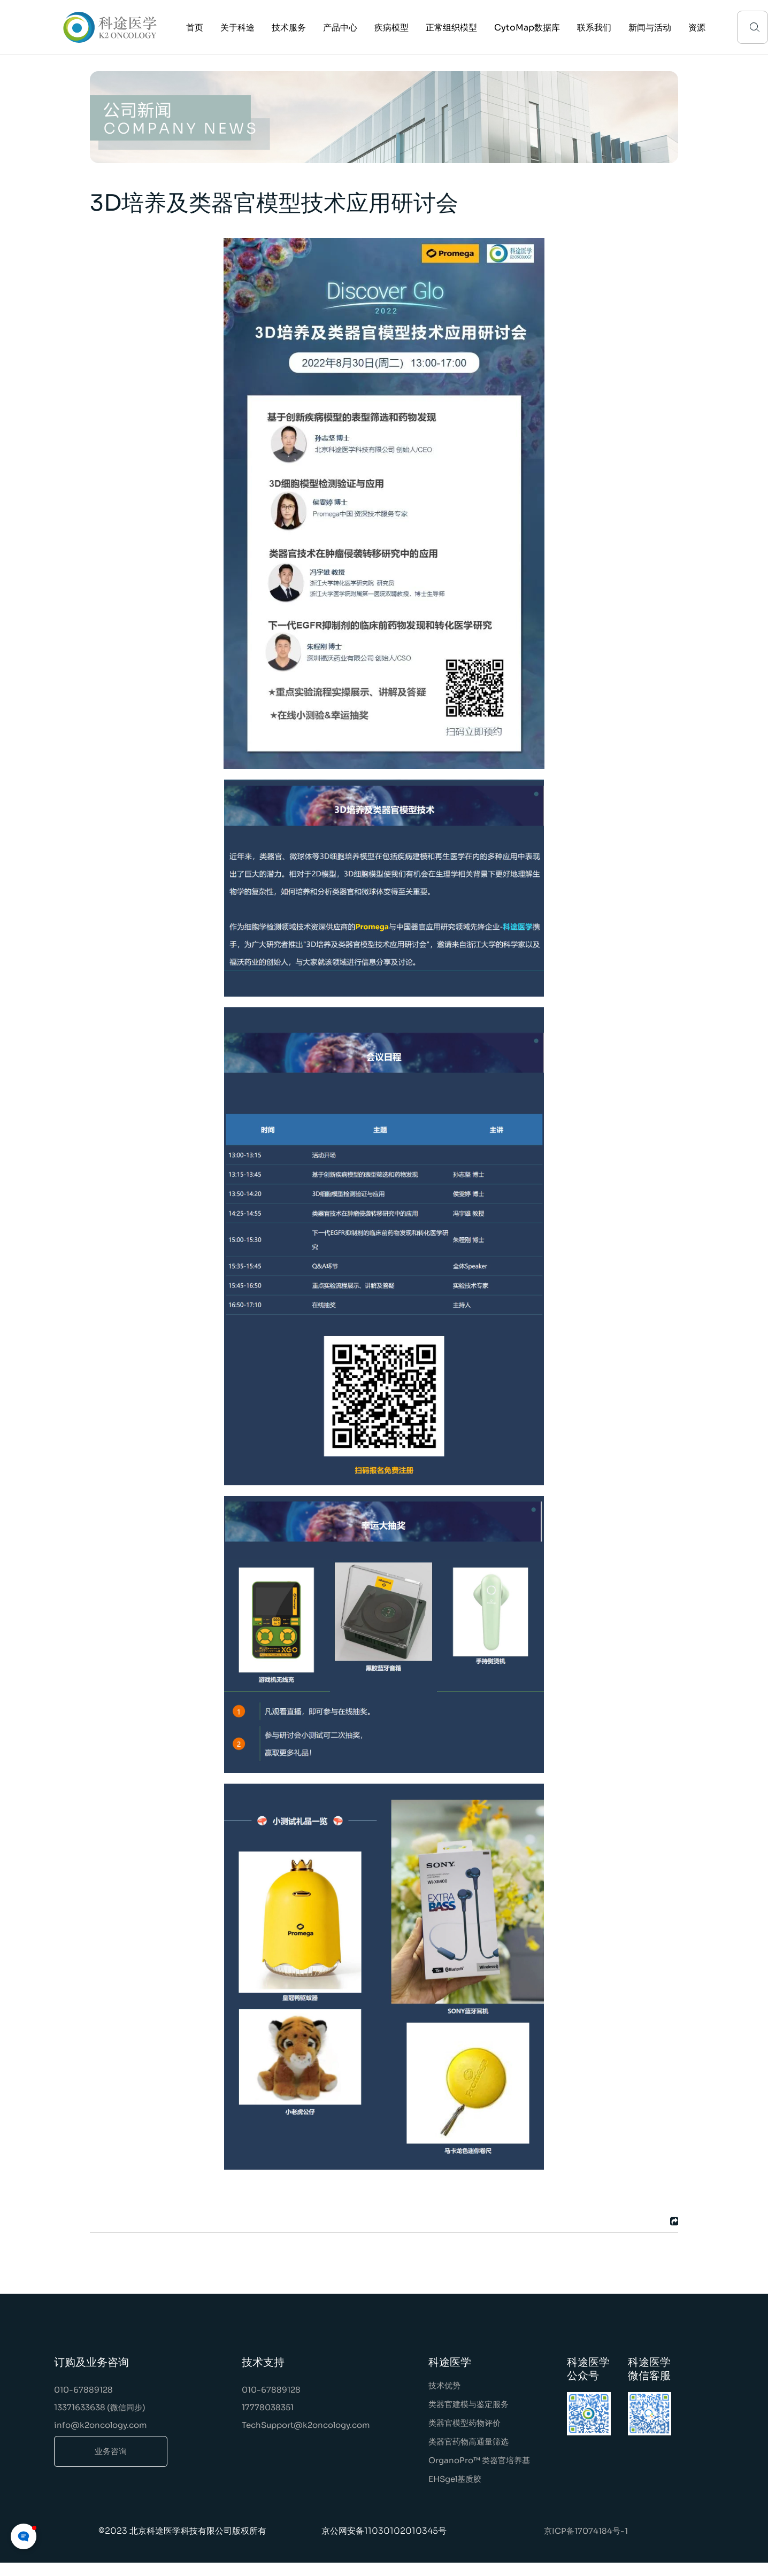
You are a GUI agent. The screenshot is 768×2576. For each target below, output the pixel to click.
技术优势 (444, 2385)
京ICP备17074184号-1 (586, 2531)
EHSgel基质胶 (454, 2479)
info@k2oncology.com (100, 2425)
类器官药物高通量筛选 (468, 2441)
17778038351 (268, 2407)
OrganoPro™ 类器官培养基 (479, 2460)
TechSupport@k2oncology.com (306, 2425)
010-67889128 (83, 2390)
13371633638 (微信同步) (99, 2407)
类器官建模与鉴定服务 (468, 2404)
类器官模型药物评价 (464, 2423)
